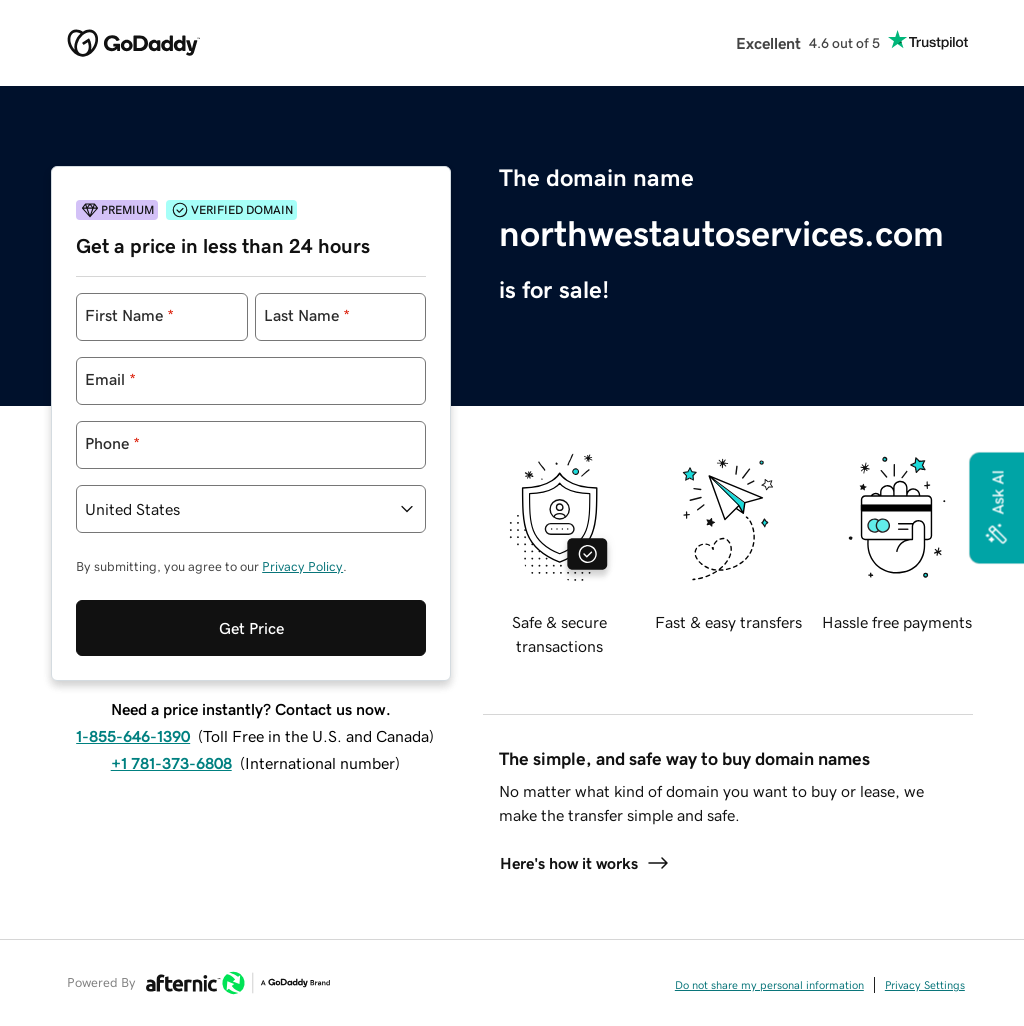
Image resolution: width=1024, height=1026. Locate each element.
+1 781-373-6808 (171, 763)
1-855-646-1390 (133, 736)
